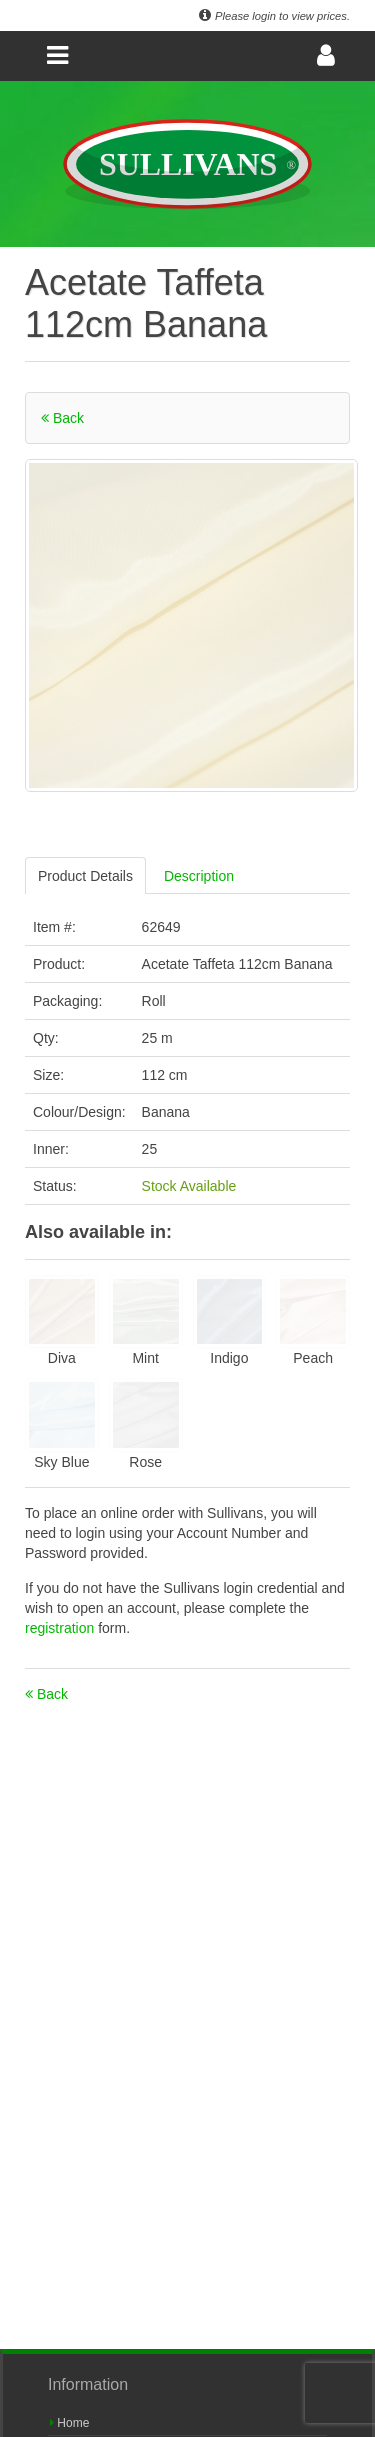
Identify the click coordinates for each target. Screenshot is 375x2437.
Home (69, 2423)
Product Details (85, 876)
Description (199, 876)
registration (61, 1628)
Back (62, 418)
